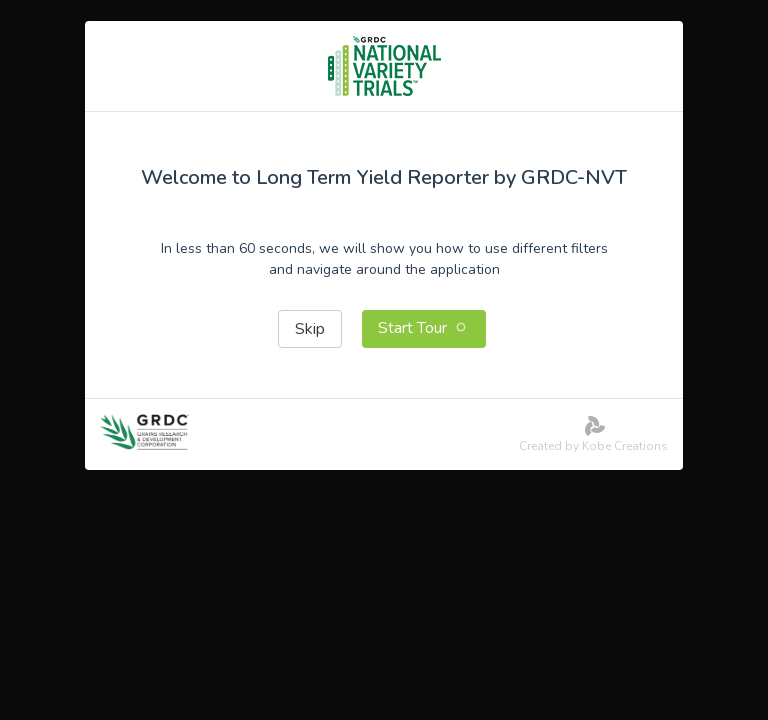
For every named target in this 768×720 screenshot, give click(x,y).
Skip (310, 329)
